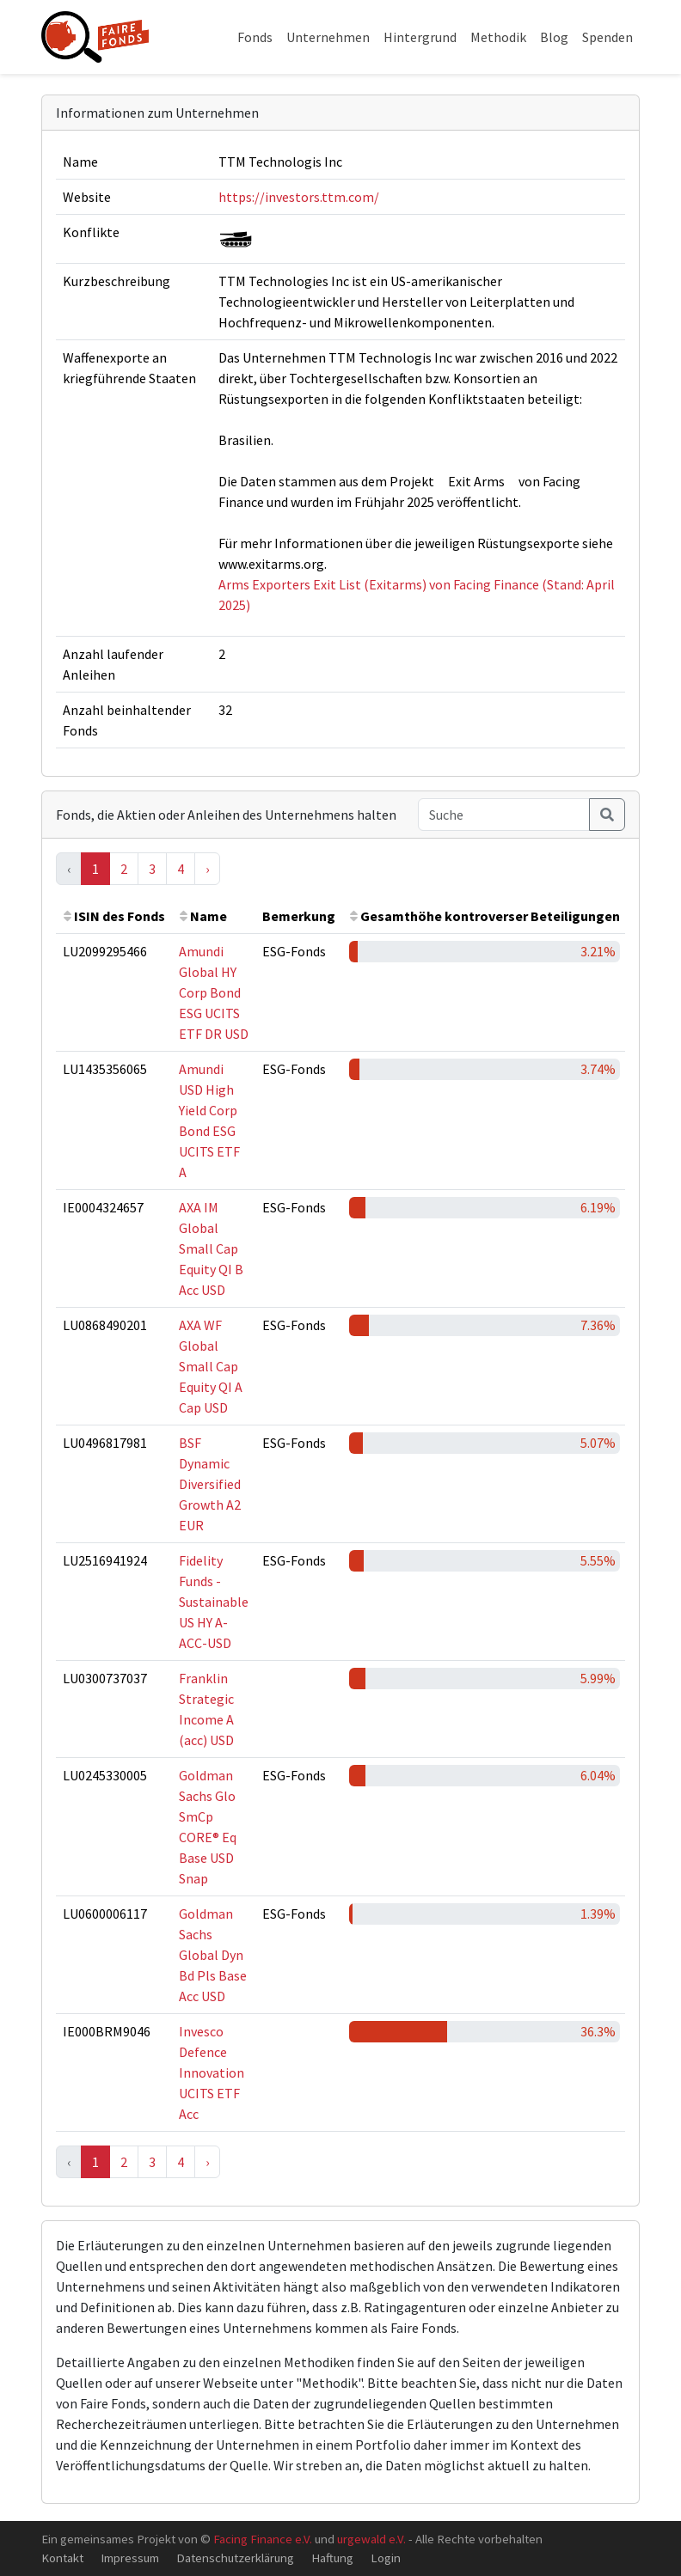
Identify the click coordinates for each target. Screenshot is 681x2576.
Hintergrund (420, 37)
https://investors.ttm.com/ (298, 196)
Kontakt (62, 2557)
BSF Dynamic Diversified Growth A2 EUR (210, 1484)
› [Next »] (207, 868)
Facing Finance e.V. (262, 2538)
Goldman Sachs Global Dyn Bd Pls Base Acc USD (213, 1955)
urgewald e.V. (371, 2538)
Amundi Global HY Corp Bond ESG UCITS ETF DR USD (213, 992)
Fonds (255, 37)
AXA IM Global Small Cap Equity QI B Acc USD (211, 1248)
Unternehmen (328, 37)
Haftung (332, 2557)
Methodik (498, 37)
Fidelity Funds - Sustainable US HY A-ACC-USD (213, 1601)
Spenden (607, 37)
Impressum (130, 2557)
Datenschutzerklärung (235, 2557)
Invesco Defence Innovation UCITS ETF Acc (211, 2072)
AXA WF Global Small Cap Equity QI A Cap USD (210, 1366)
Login (386, 2557)
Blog (554, 37)
